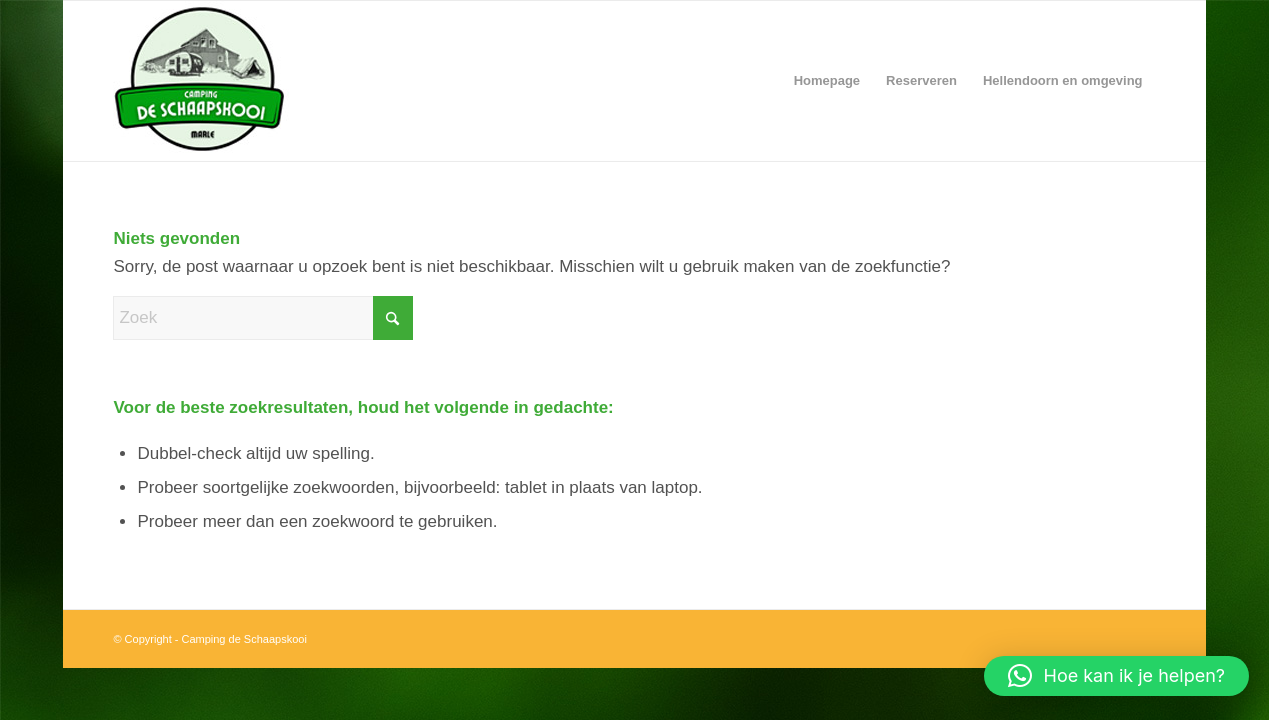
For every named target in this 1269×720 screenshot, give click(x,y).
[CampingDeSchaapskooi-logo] (363, 81)
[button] (1116, 676)
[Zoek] (263, 318)
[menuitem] (827, 81)
